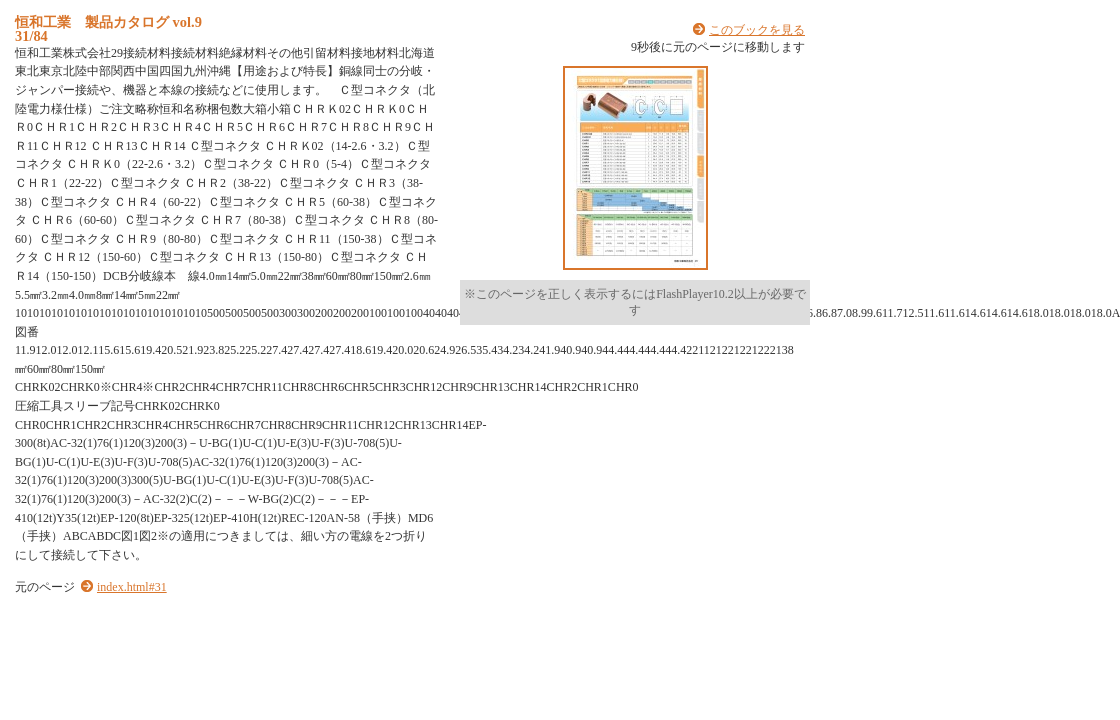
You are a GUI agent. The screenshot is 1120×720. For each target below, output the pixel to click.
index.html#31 (132, 587)
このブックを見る (757, 30)
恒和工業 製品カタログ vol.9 (108, 22)
